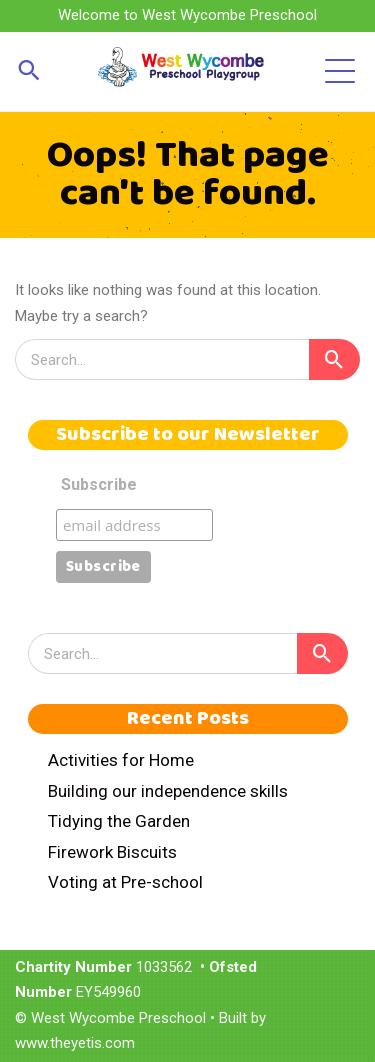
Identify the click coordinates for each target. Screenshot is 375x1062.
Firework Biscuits (112, 852)
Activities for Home (121, 760)
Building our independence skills (168, 791)
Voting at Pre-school (125, 882)
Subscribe (99, 484)
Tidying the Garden (119, 821)
